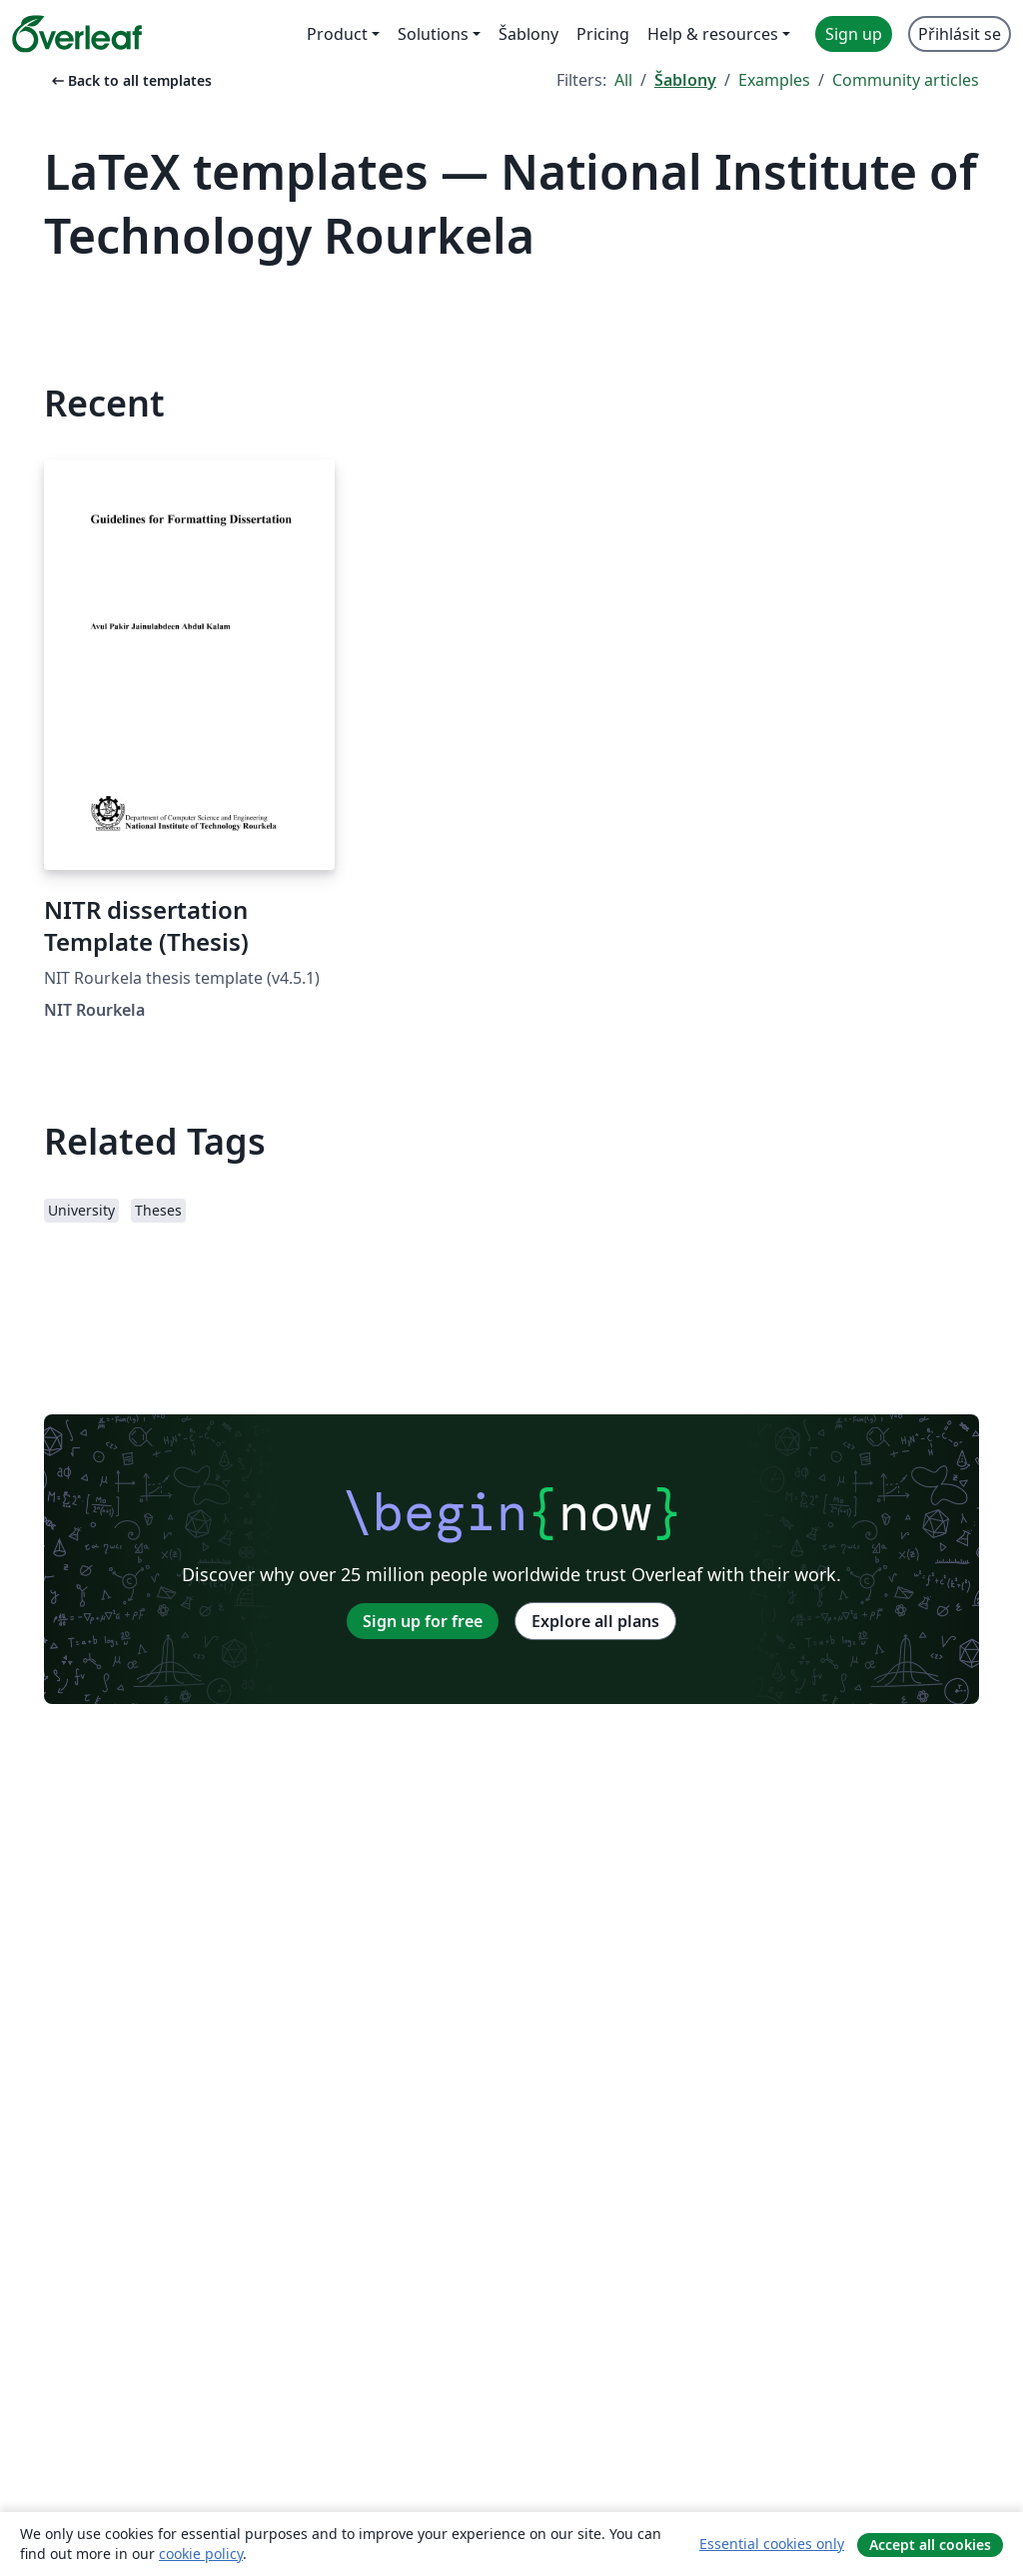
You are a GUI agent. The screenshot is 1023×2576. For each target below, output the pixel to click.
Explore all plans (595, 1621)
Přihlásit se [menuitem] (959, 34)
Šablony (685, 80)
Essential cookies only (771, 2543)
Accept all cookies (930, 2544)
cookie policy (201, 2553)
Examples (774, 80)
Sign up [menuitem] (853, 34)
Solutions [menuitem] (433, 34)
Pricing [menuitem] (602, 34)
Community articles (905, 80)
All (623, 80)
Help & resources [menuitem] (712, 34)
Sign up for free (423, 1621)
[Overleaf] (77, 34)
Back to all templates (130, 80)
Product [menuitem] (337, 34)
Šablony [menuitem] (528, 34)
